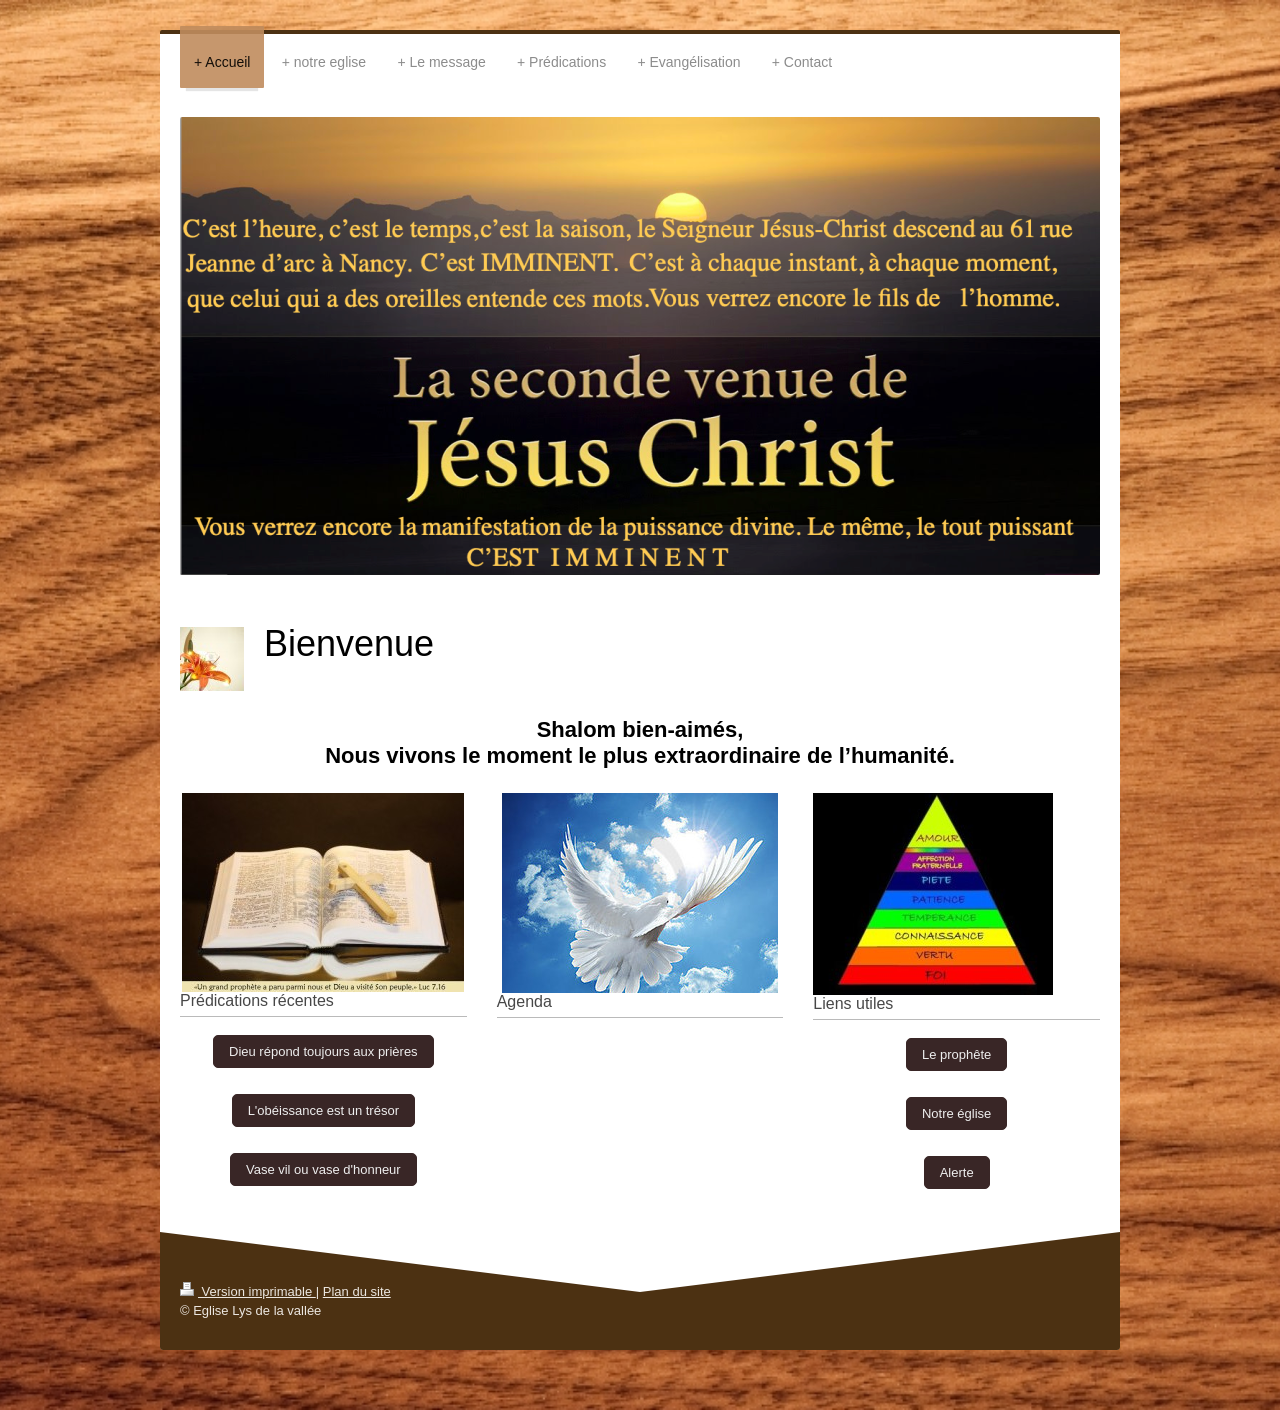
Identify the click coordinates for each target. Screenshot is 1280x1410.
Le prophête (956, 1054)
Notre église (956, 1113)
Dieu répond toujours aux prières (323, 1051)
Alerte (957, 1172)
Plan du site (357, 1291)
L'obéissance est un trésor (323, 1110)
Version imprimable (248, 1291)
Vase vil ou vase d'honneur (323, 1169)
